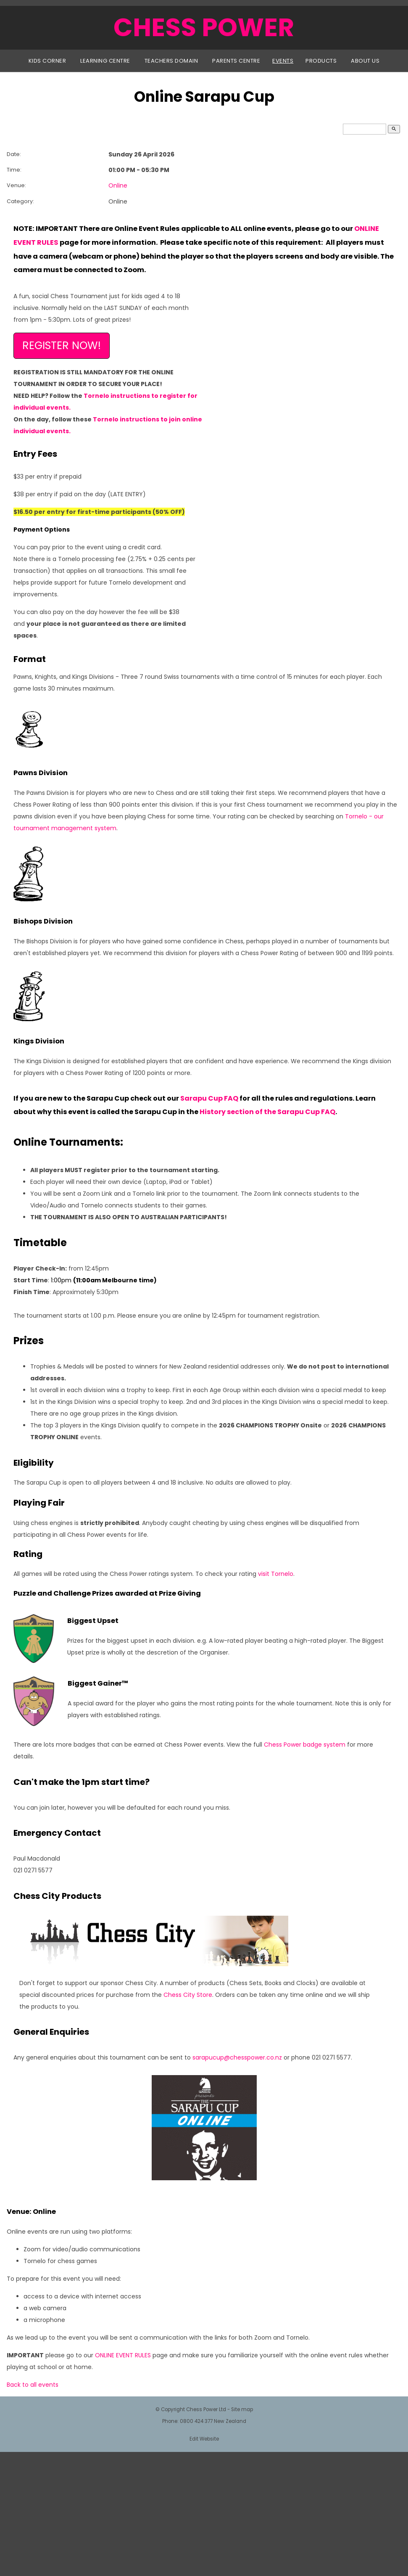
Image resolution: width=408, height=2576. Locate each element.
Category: (20, 201)
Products (321, 61)
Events (282, 61)
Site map (242, 2409)
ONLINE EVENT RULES (123, 2355)
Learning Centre (105, 61)
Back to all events (32, 2384)
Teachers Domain (171, 61)
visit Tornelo (275, 1574)
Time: (14, 169)
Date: (14, 154)
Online (117, 185)
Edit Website (204, 2439)
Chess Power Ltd (206, 2409)
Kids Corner (47, 61)
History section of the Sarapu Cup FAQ (267, 1112)
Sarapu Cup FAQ (209, 1098)
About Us (365, 61)
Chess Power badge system (304, 1744)
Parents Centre (236, 61)
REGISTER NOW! (61, 345)
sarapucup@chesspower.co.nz (237, 2057)
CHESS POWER (203, 27)
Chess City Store (187, 1995)
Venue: (16, 185)
